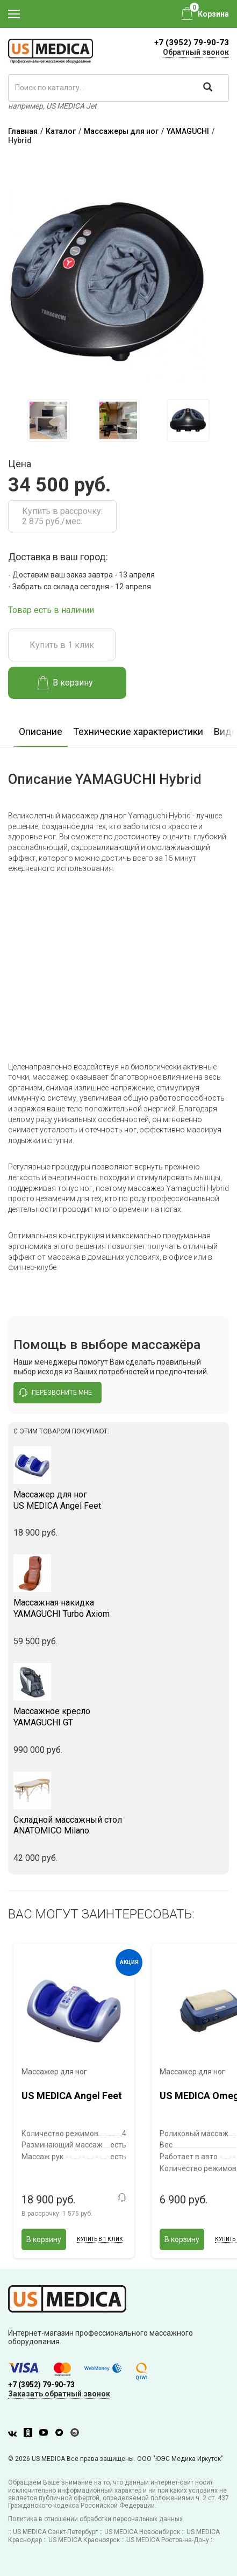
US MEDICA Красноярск (84, 2540)
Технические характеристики (138, 731)
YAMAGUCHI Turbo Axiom (118, 1608)
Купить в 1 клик (62, 645)
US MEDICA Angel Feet (118, 1500)
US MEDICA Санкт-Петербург (55, 2532)
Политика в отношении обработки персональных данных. (96, 2519)
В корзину (65, 683)
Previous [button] (16, 421)
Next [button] (223, 421)
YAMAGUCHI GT (118, 1717)
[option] (48, 420)
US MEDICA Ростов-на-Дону (167, 2540)
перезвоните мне (55, 1392)
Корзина (213, 14)
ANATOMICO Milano (118, 1825)
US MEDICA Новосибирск (142, 2532)
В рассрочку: (56, 2213)
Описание (40, 731)
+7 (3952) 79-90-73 (191, 42)
